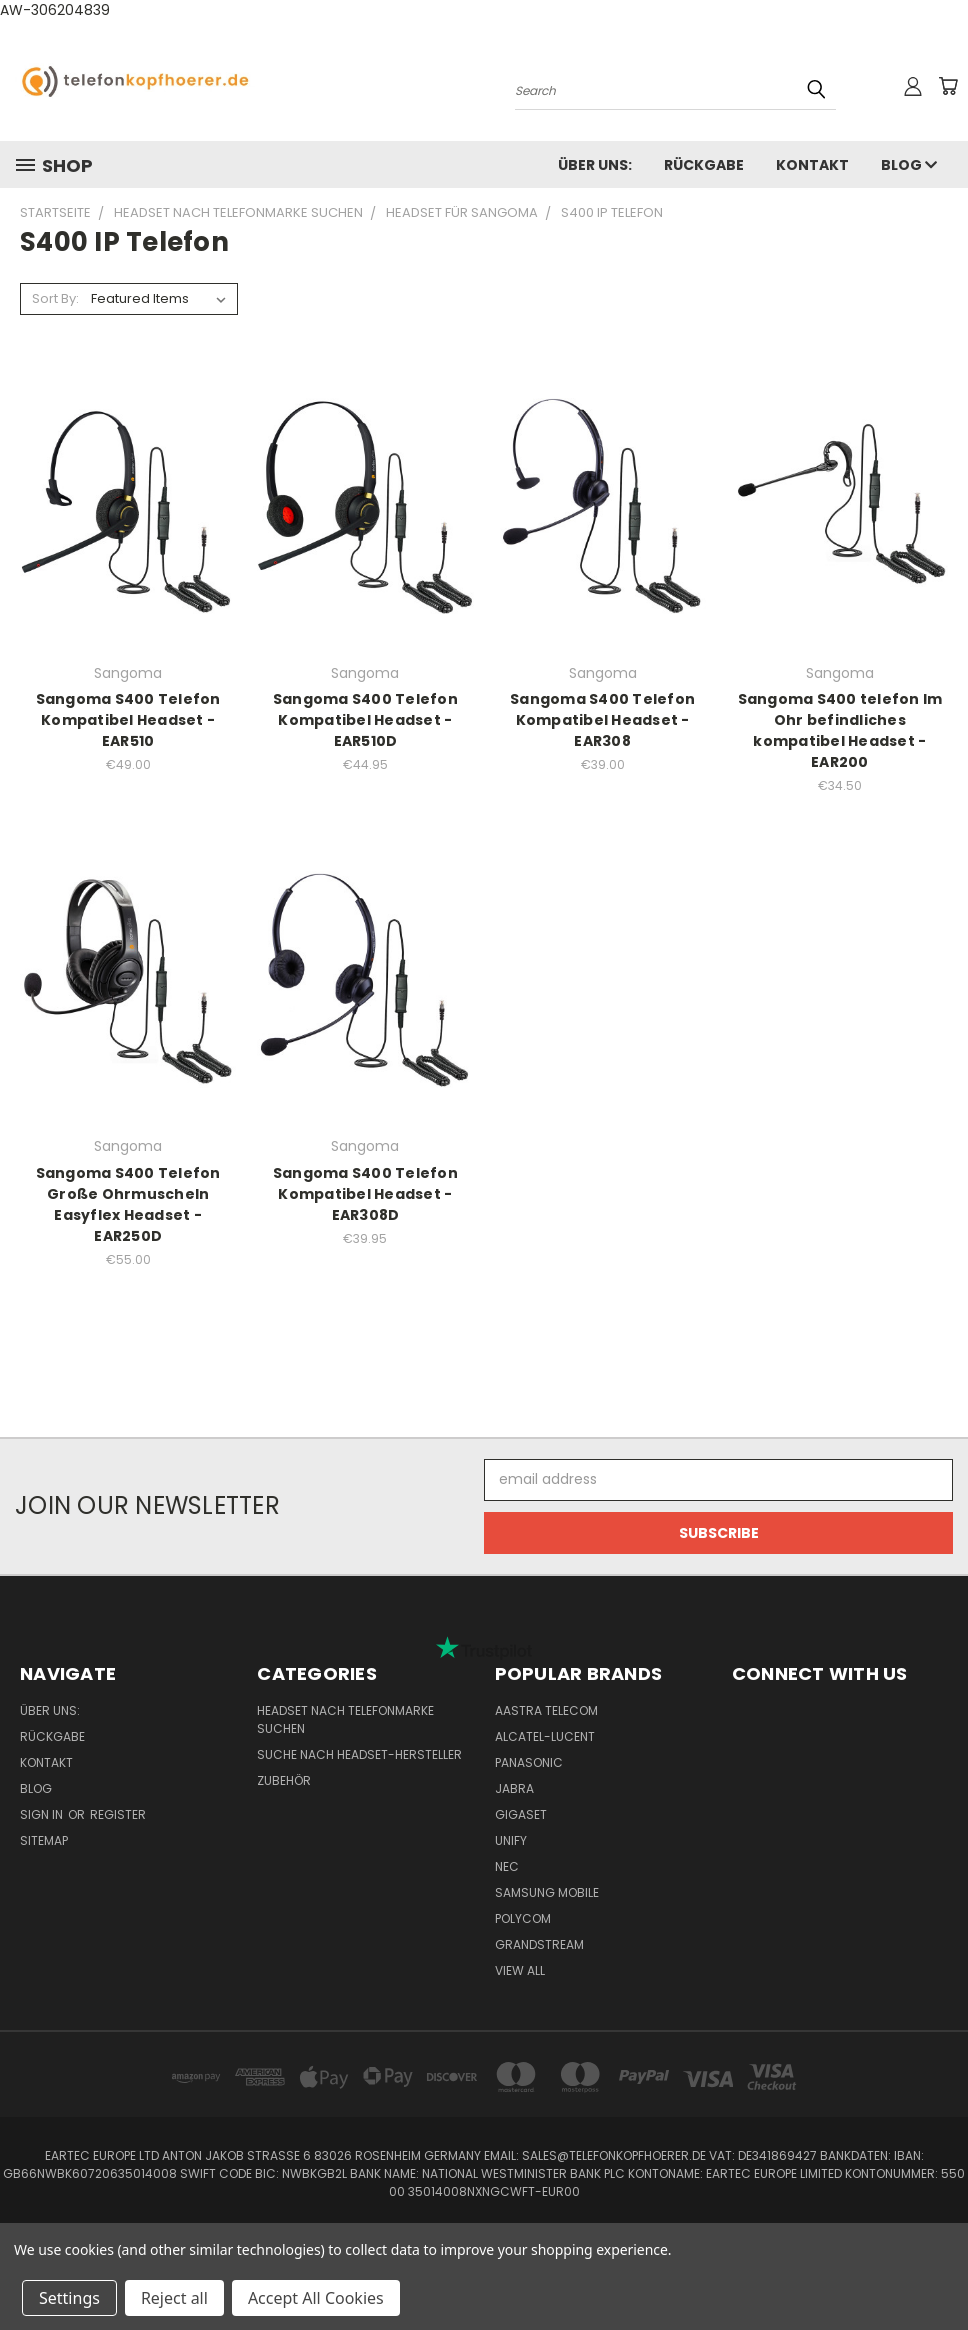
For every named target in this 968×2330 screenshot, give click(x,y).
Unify (511, 1840)
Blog (909, 165)
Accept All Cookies (316, 2298)
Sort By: (55, 298)
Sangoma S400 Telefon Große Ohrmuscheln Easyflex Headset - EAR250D (128, 1204)
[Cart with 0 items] (948, 86)
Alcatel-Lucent (545, 1736)
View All (520, 1970)
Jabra (514, 1788)
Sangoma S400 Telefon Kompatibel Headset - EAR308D (365, 1194)
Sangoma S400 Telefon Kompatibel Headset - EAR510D (365, 720)
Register (118, 1814)
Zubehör (284, 1780)
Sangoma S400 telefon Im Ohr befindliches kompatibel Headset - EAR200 (840, 730)
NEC (507, 1866)
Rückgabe (704, 165)
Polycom (523, 1918)
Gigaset (521, 1814)
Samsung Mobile (547, 1892)
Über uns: (595, 165)
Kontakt (812, 165)
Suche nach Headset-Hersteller (359, 1754)
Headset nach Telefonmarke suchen (345, 1719)
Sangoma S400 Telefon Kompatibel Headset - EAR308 (602, 720)
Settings (69, 2298)
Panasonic (529, 1762)
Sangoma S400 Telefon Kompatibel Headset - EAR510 (128, 720)
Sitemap (44, 1840)
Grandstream (539, 1944)
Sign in (43, 1814)
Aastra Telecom (546, 1710)
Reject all (174, 2298)
